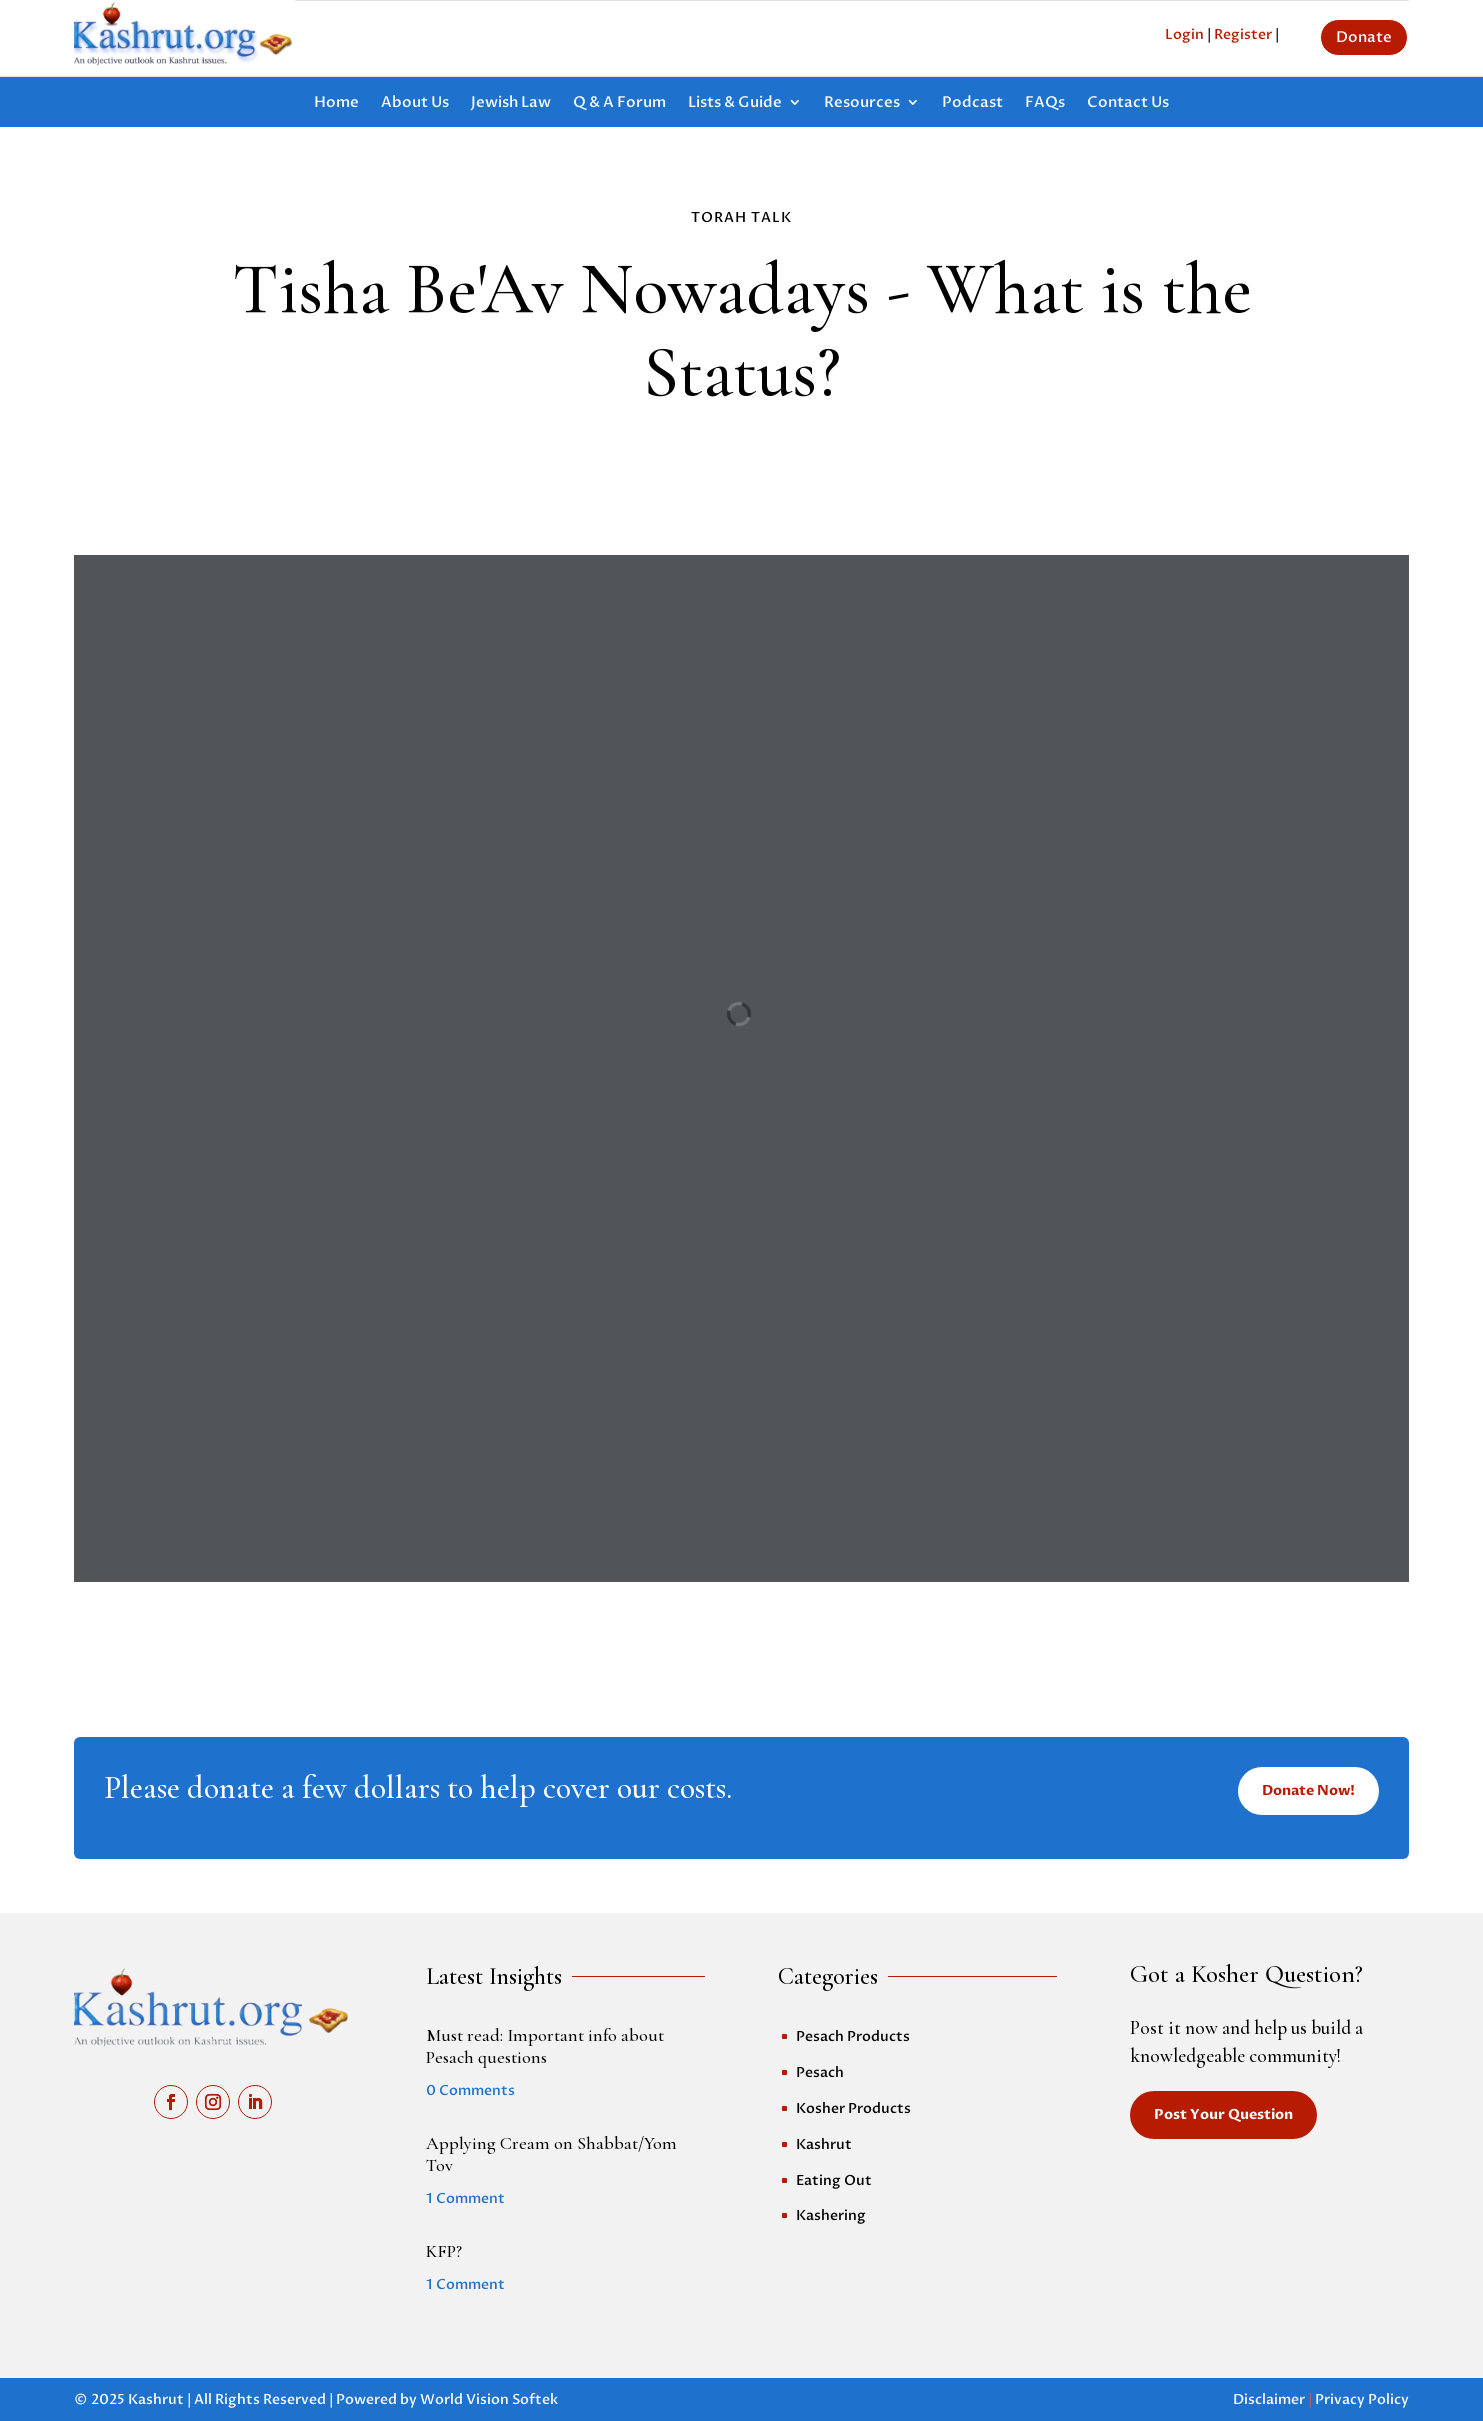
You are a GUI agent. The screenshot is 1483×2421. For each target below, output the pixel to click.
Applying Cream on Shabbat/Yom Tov (551, 2154)
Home (336, 103)
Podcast (972, 103)
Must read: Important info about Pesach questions (545, 2046)
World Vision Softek (489, 2399)
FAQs (1045, 103)
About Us (415, 103)
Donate (1364, 37)
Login (1184, 34)
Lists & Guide (735, 103)
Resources (862, 103)
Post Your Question (1223, 2114)
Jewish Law (511, 103)
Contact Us (1128, 103)
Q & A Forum (619, 103)
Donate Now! (1308, 1790)
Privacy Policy (1362, 2399)
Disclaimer (1269, 2399)
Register (1243, 34)
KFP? (444, 2251)
